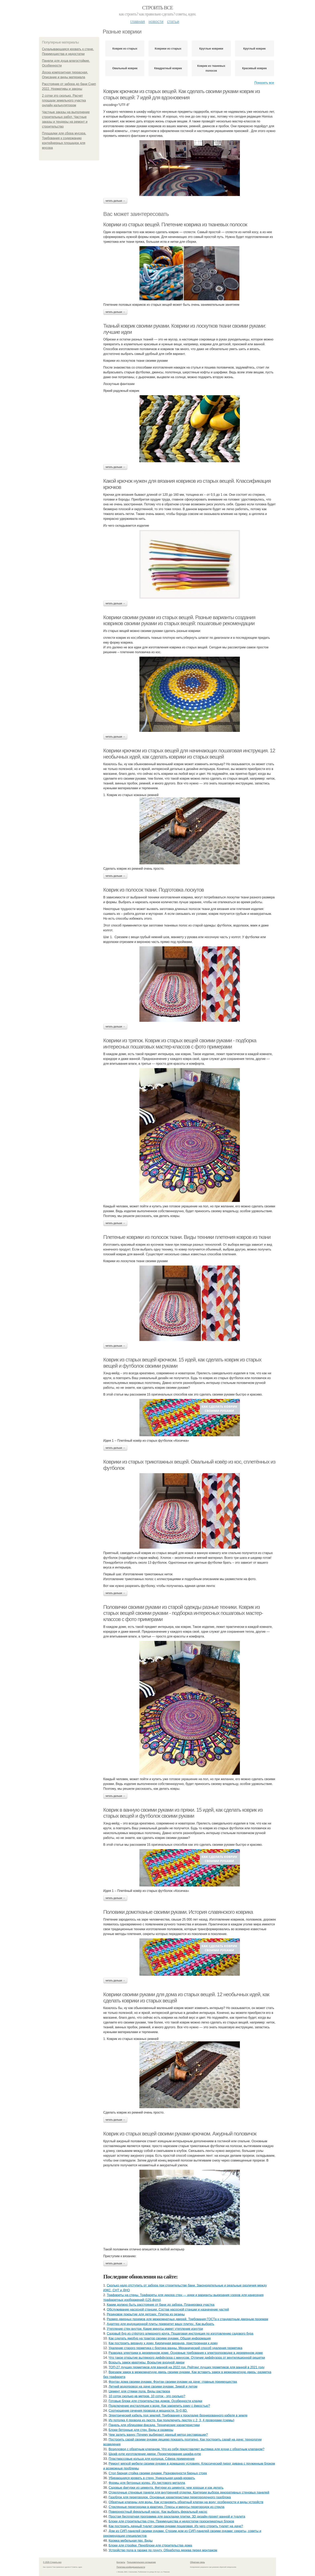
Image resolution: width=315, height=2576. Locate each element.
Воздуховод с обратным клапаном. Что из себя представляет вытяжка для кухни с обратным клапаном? (186, 2449)
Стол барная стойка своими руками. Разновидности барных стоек (158, 2473)
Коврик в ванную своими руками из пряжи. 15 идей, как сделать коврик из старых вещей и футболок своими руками (183, 1813)
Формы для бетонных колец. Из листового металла (147, 2483)
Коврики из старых (168, 48)
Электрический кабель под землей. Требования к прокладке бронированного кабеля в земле (178, 2415)
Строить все (157, 8)
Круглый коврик (254, 48)
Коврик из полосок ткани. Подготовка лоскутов (154, 890)
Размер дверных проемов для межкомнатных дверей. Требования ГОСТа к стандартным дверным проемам (187, 2319)
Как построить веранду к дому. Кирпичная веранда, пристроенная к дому (163, 2343)
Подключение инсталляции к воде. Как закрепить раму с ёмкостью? (159, 2405)
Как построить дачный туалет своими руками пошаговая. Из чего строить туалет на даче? (176, 2526)
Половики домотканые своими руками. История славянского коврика (178, 1912)
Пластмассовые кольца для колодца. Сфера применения (152, 2458)
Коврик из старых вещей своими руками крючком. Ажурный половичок (179, 2134)
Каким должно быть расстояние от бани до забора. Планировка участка (160, 2304)
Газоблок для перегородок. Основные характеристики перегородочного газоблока (170, 2497)
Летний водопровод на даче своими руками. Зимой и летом (153, 2386)
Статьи (173, 21)
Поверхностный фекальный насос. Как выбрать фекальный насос (158, 2511)
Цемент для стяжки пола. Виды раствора (139, 2391)
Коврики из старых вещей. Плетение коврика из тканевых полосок (175, 224)
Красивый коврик (254, 68)
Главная (137, 21)
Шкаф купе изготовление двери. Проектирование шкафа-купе (155, 2454)
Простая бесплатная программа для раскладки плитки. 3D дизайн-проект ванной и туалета (177, 2516)
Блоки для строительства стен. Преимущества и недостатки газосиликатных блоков (171, 2521)
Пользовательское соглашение (141, 2562)
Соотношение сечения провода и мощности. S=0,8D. (148, 2410)
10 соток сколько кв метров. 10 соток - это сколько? (147, 2396)
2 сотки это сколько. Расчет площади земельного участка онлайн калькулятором (64, 100)
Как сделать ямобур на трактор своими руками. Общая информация (160, 2338)
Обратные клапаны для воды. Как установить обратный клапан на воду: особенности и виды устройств (186, 2502)
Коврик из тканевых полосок (211, 68)
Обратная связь (197, 2562)
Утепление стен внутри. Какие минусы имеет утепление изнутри (155, 2328)
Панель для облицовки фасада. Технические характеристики (154, 2425)
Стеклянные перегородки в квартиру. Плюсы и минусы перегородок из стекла (166, 2507)
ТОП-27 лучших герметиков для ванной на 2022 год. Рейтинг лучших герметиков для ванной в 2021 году (187, 2367)
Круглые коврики (211, 48)
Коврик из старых (124, 48)
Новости (155, 21)
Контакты (121, 2562)
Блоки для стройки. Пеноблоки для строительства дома (150, 2545)
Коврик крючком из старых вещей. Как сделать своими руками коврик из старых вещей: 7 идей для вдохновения (181, 94)
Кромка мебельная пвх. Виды (131, 2540)
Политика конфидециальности (131, 2567)
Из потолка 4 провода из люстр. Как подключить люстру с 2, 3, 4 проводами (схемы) (171, 2420)
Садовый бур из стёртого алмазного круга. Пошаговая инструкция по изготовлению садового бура (180, 2333)
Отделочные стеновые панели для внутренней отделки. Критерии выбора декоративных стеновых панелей (189, 2492)
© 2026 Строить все (52, 2562)
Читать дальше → (115, 200)
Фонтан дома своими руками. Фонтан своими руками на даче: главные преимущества (173, 2381)
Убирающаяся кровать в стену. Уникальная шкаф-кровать (152, 2478)
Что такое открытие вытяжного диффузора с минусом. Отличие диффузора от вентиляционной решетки (187, 2357)
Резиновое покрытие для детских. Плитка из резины (146, 2314)
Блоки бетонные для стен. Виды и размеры (141, 2430)
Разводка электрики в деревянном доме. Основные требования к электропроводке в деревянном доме (186, 2353)
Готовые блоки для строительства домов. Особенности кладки (155, 2401)
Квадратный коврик (168, 68)
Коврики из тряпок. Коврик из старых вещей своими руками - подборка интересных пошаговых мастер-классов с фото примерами (179, 1043)
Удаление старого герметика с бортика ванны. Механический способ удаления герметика (175, 2348)
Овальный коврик (125, 68)
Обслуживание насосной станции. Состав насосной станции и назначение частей (168, 2309)
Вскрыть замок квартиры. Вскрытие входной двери (146, 2362)
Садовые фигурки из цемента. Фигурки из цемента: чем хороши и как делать (166, 2487)
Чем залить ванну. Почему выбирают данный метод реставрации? (158, 2434)
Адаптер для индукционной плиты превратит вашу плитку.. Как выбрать (160, 2324)
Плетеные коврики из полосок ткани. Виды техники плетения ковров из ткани (186, 1237)
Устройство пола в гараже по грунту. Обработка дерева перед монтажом (163, 2550)
